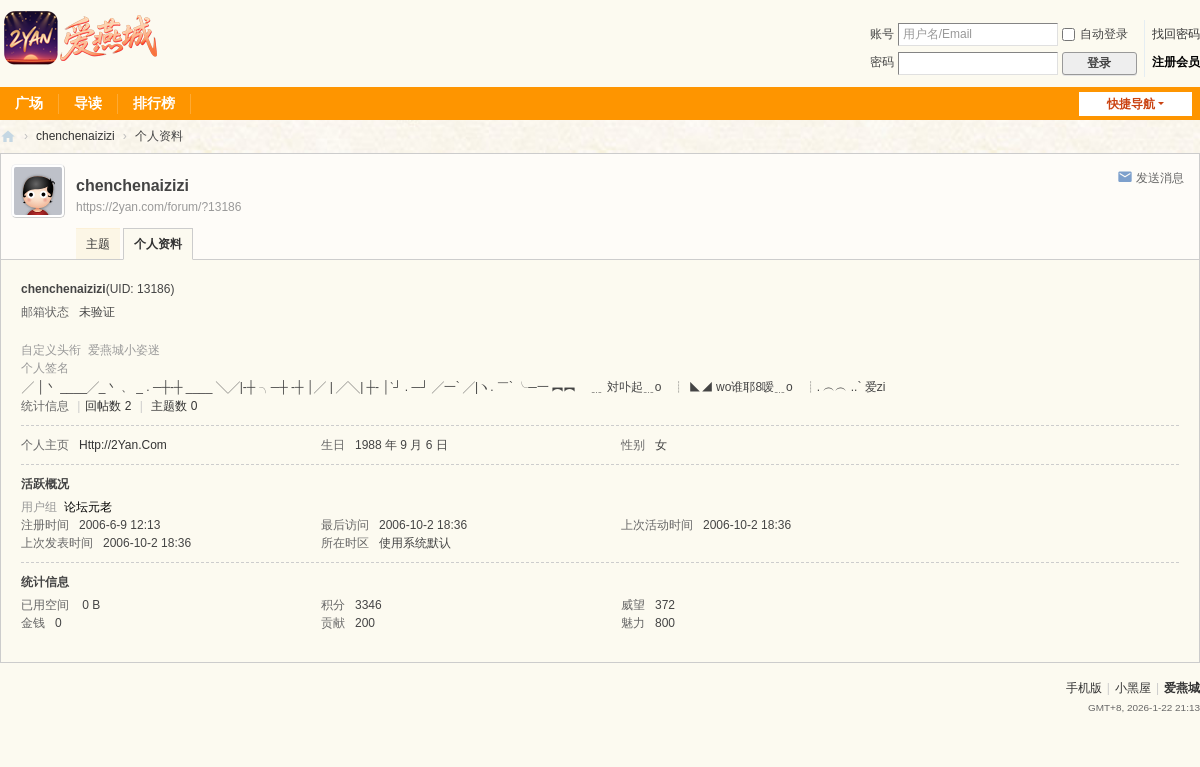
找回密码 (1176, 34)
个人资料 (158, 244)
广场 (29, 103)
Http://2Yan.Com (123, 445)
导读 (88, 103)
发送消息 (1160, 178)
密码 (882, 62)
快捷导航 (1131, 104)
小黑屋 (1133, 688)
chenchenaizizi (75, 136)
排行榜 (154, 103)
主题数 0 (174, 406)
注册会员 (1176, 62)
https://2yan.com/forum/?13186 (158, 207)
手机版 (1084, 688)
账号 (882, 34)
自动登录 (1095, 34)
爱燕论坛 (8, 136)
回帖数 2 (108, 406)
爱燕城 (1182, 688)
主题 (98, 244)
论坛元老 (88, 507)
